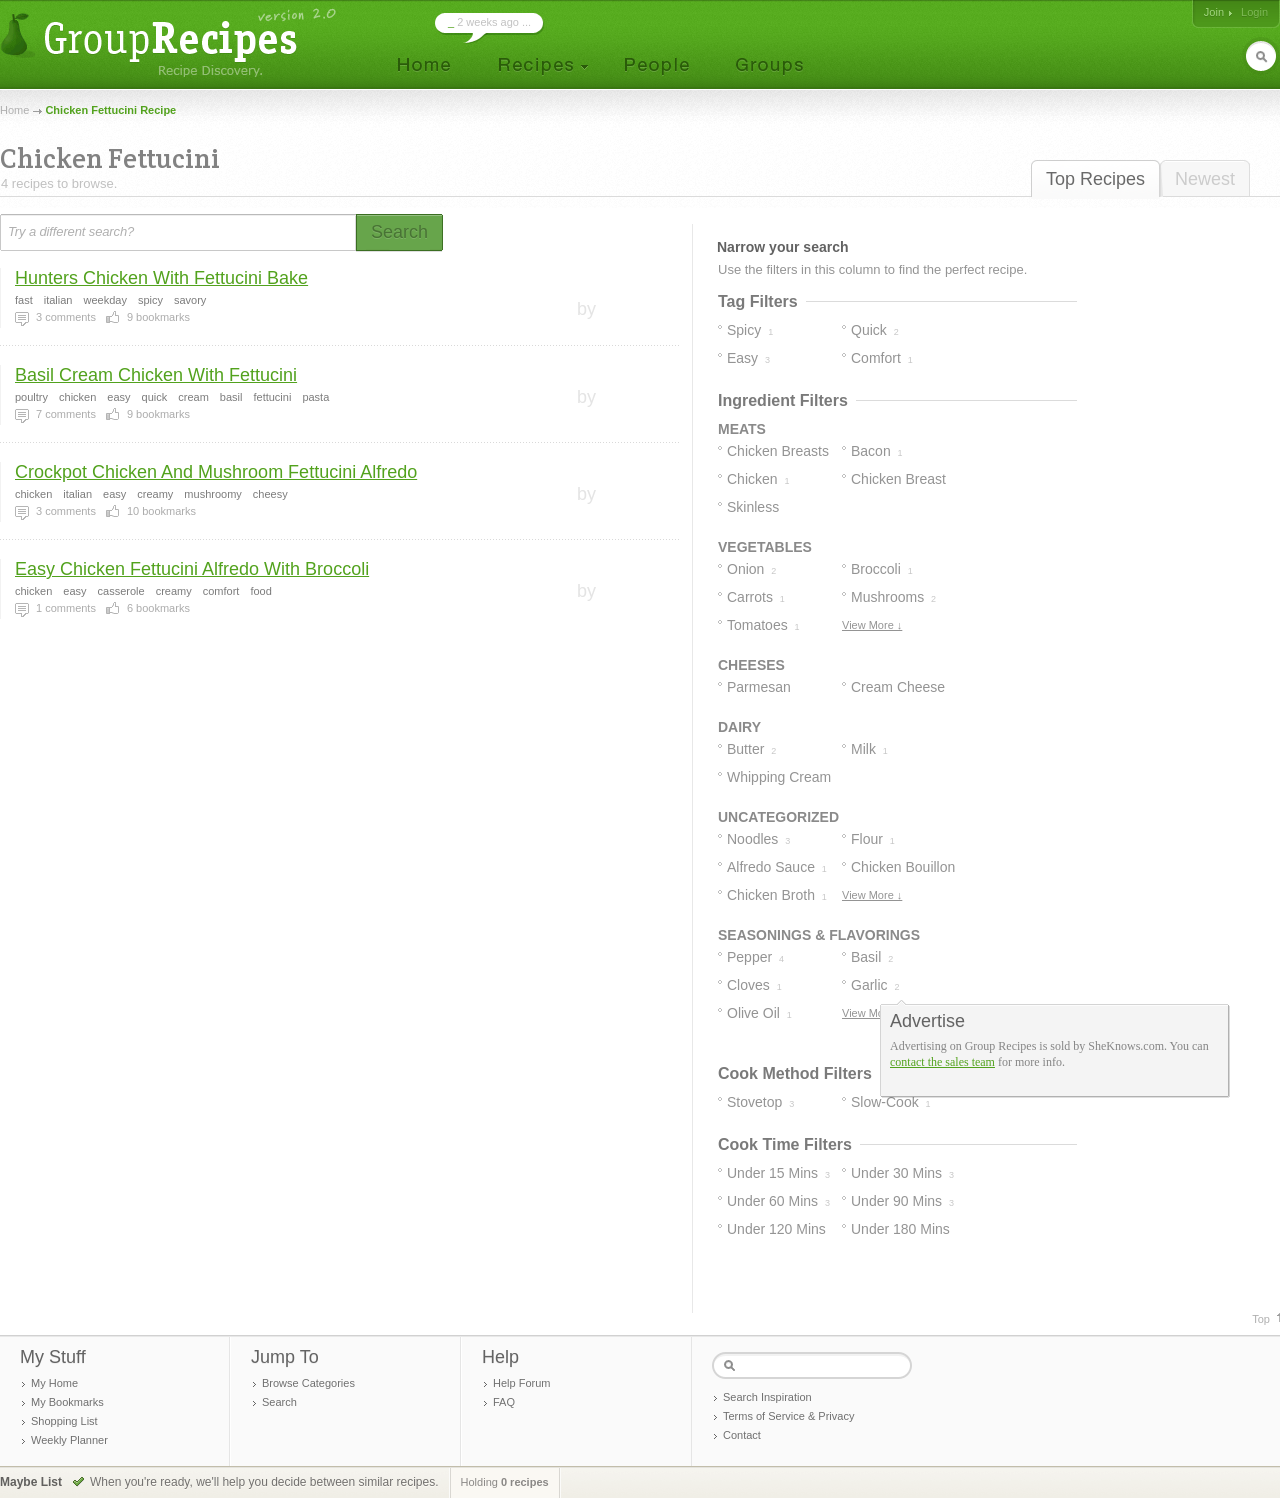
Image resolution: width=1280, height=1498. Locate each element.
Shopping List (64, 1421)
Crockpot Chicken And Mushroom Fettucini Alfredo (216, 472)
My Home (54, 1383)
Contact (742, 1435)
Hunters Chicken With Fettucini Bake (161, 278)
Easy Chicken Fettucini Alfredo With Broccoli (192, 569)
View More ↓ (872, 625)
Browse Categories (308, 1383)
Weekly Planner (69, 1440)
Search (279, 1402)
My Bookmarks (67, 1402)
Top (1261, 1319)
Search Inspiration (767, 1397)
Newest (1205, 179)
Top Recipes (1095, 179)
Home (14, 110)
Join (1214, 12)
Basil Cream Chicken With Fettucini (156, 375)
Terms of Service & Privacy (788, 1416)
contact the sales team (942, 1062)
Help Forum (521, 1383)
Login (1254, 12)
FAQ (504, 1402)
